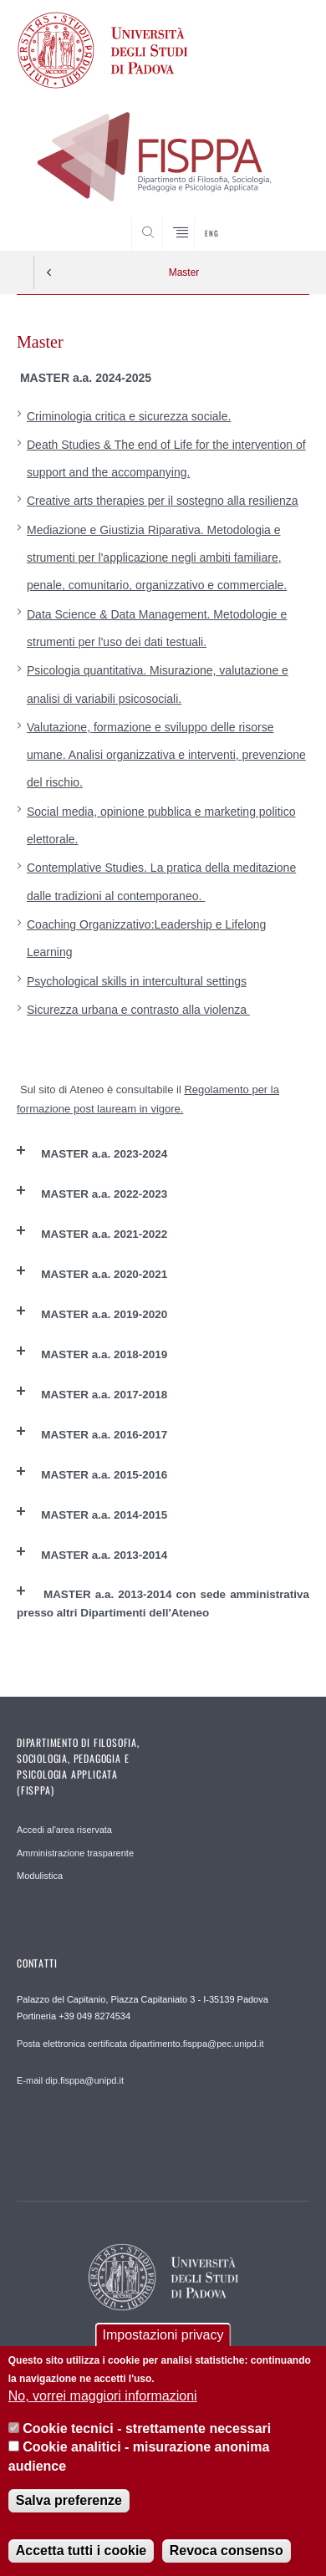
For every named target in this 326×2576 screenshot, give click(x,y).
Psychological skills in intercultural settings (137, 981)
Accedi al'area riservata (64, 1830)
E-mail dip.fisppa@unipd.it (70, 2080)
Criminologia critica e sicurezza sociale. (129, 416)
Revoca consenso (226, 2550)
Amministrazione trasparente (75, 1853)
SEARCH (281, 219)
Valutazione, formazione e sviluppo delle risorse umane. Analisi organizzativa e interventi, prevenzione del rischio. (166, 755)
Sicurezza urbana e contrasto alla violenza (138, 1009)
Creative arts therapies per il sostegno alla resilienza (162, 500)
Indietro (49, 272)
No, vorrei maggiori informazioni (102, 2396)
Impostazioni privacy (163, 2335)
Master (184, 272)
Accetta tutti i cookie (81, 2550)
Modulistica (40, 1876)
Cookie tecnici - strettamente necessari (147, 2428)
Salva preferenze (69, 2500)
